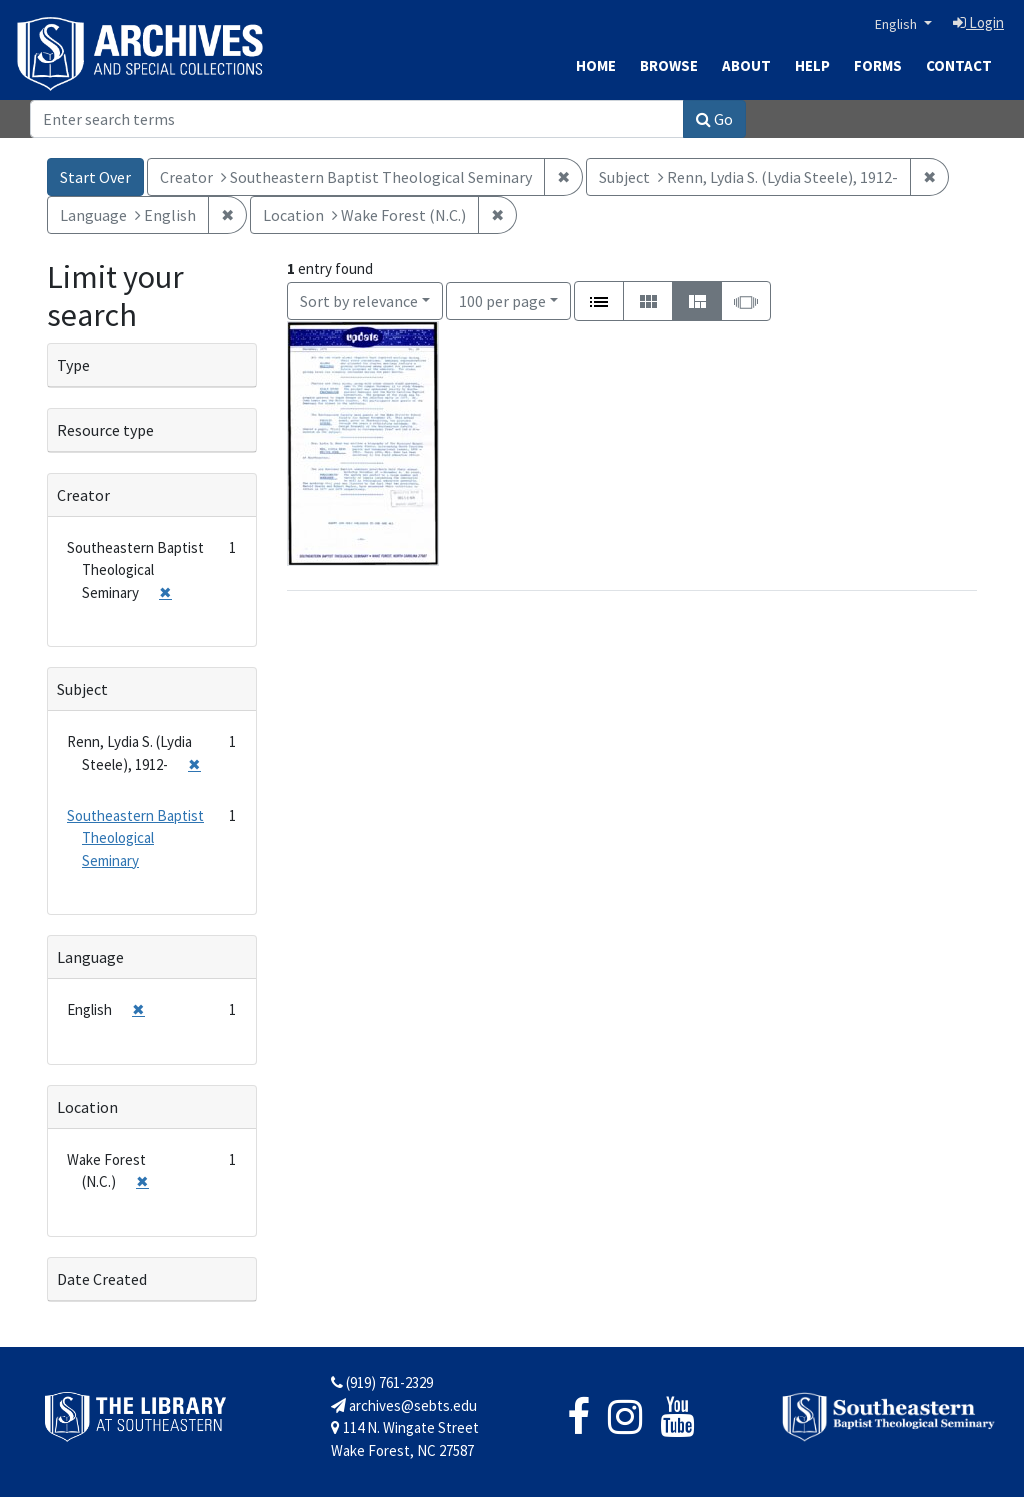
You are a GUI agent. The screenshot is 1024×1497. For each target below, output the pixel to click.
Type (73, 365)
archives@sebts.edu (404, 1405)
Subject (82, 689)
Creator (83, 495)
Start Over (95, 177)
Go (714, 119)
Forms (878, 65)
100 (502, 299)
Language (90, 957)
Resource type (105, 430)
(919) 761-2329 (382, 1382)
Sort (359, 301)
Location (87, 1107)
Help (812, 65)
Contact (959, 65)
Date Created (102, 1279)
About (746, 65)
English (897, 24)
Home (596, 65)
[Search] (357, 119)
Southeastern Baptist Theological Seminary (135, 838)
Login (978, 22)
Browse (669, 65)
